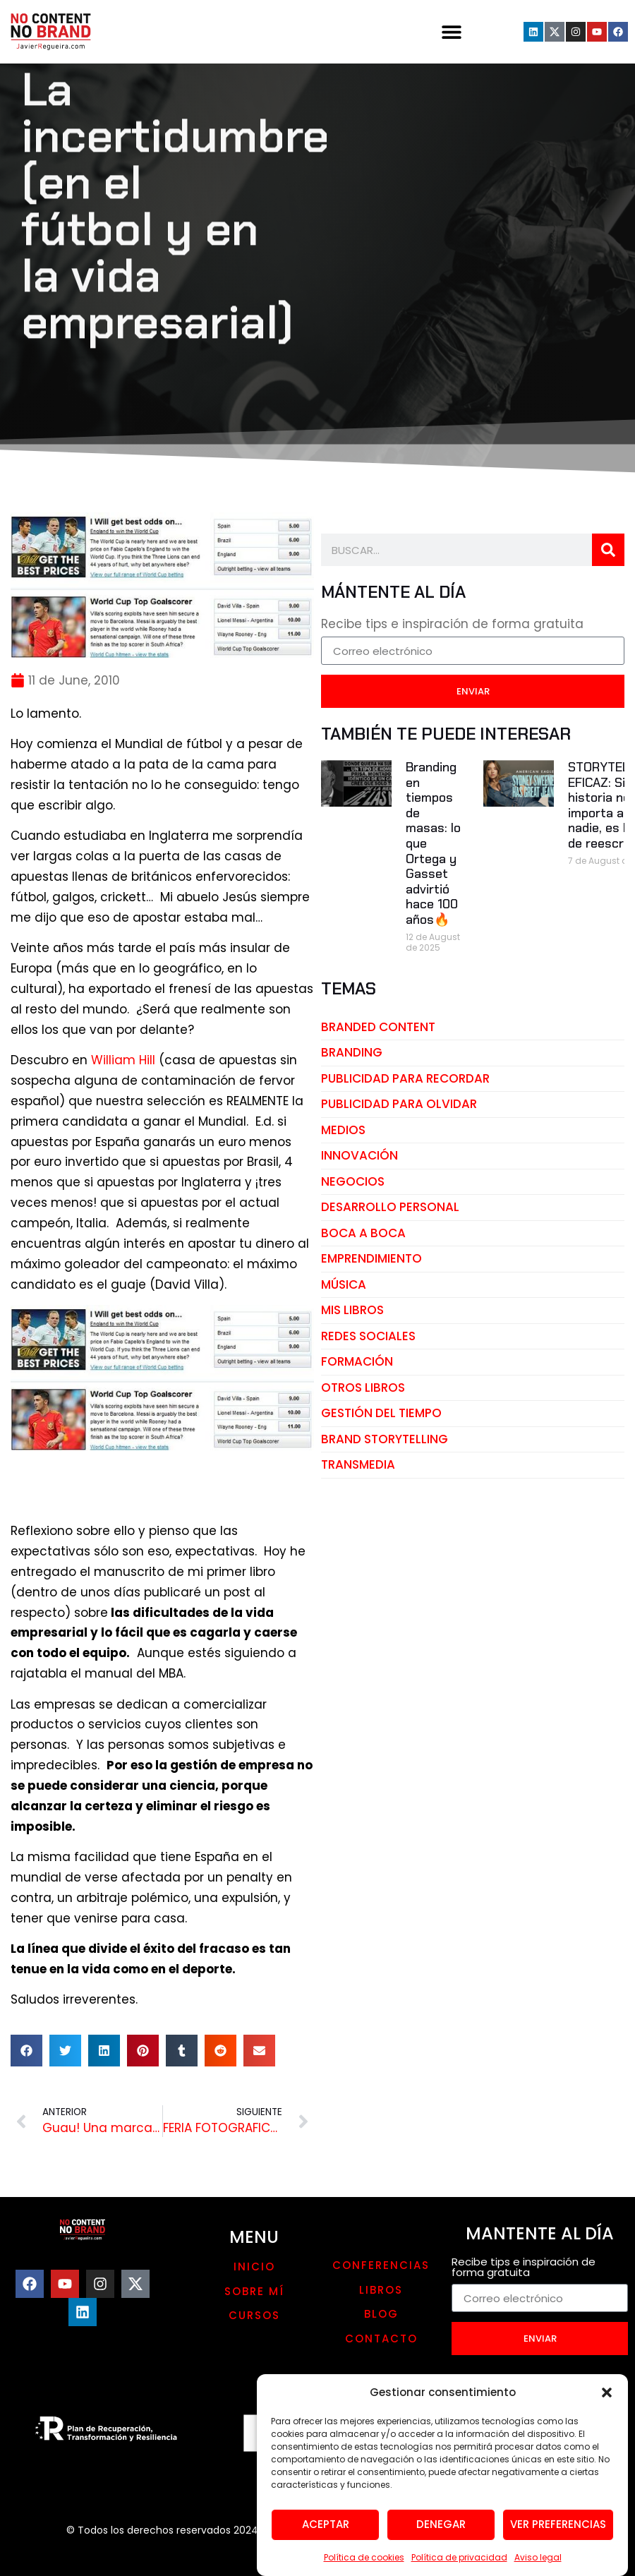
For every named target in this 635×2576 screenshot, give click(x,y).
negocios (353, 1181)
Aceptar (325, 2550)
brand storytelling (384, 1439)
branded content (378, 1026)
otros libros (363, 1387)
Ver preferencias (558, 2550)
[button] (607, 2419)
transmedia (358, 1464)
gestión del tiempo (381, 1412)
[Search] (608, 550)
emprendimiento (371, 1258)
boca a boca (363, 1232)
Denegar (441, 2550)
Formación (357, 1361)
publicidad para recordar (405, 1078)
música (343, 1284)
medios (343, 1129)
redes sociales (368, 1336)
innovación (359, 1155)
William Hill (123, 1060)
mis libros (352, 1309)
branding (351, 1052)
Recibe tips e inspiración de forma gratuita (452, 625)
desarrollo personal (390, 1206)
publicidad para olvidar (399, 1103)
